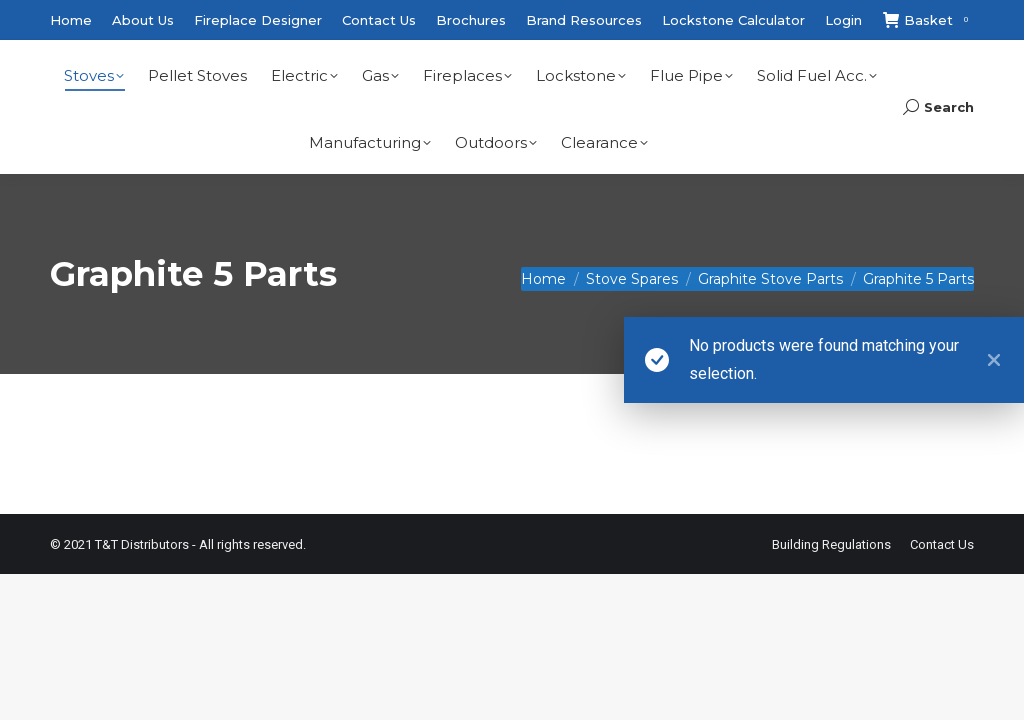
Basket (928, 20)
